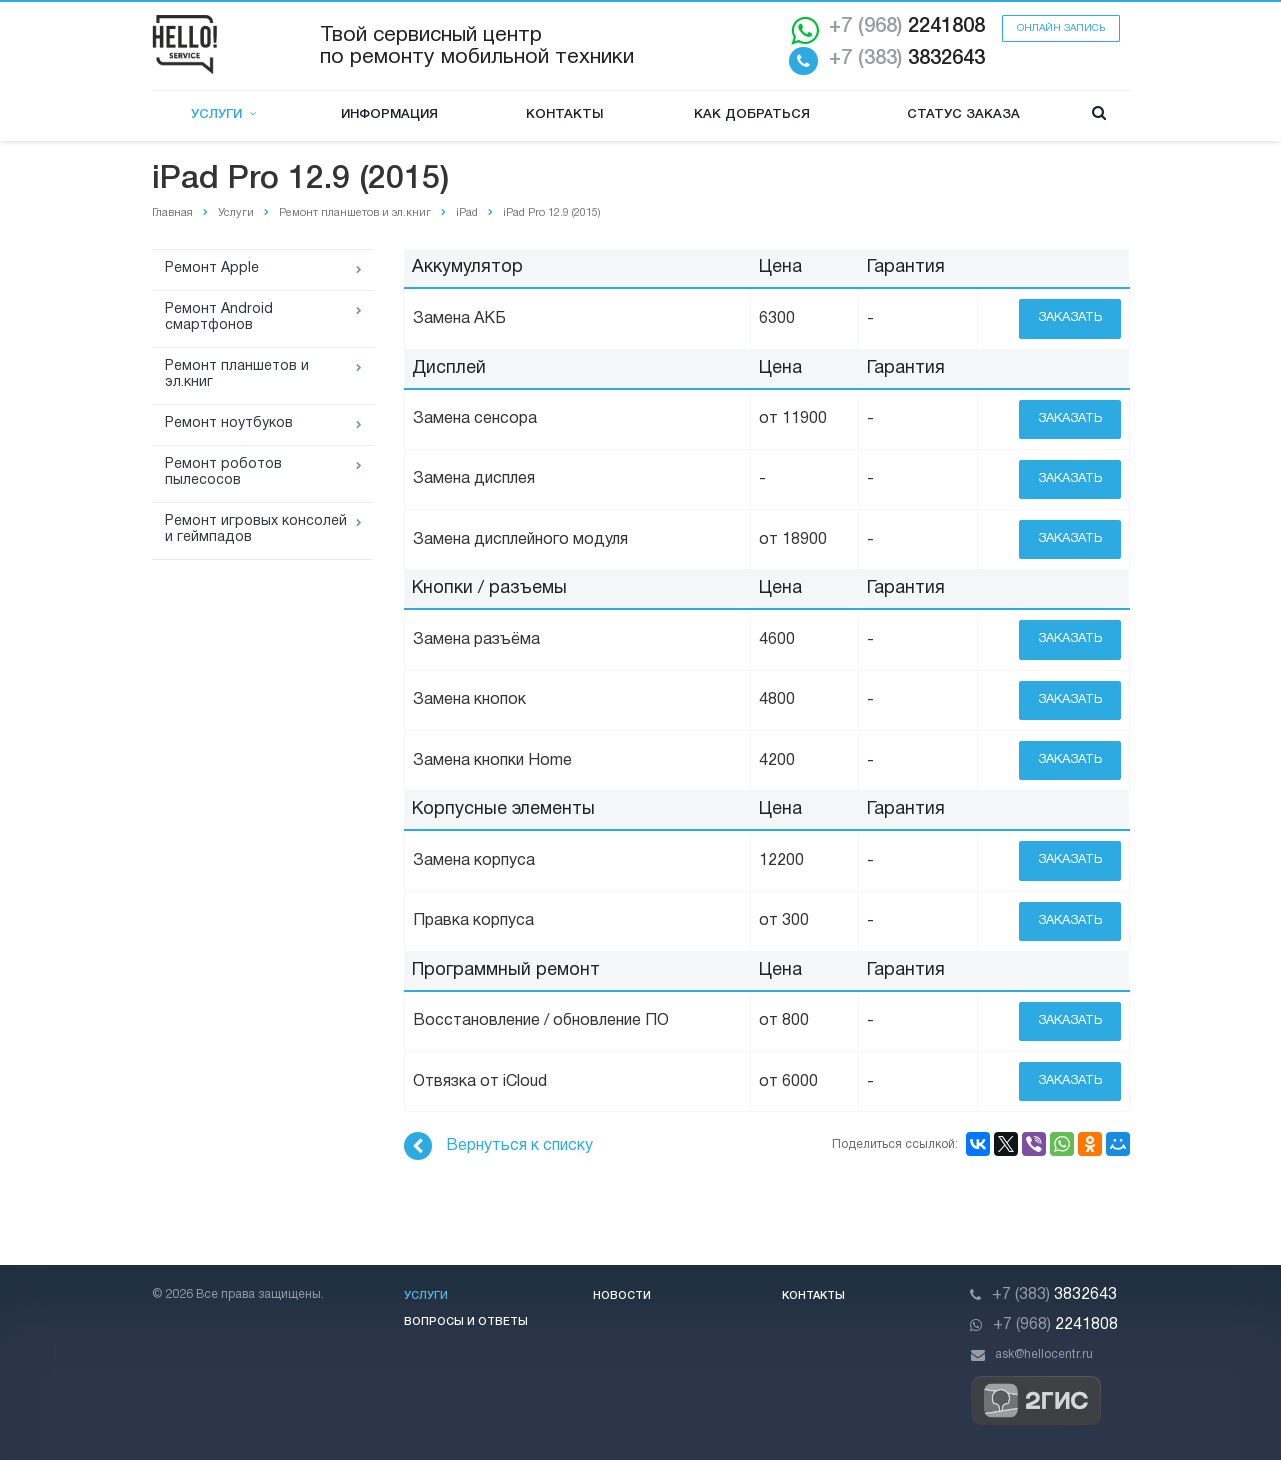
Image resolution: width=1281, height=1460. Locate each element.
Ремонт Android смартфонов (219, 317)
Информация (389, 114)
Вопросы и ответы (466, 1322)
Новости (622, 1296)
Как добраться (752, 114)
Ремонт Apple (212, 268)
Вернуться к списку (498, 1146)
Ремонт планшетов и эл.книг (237, 374)
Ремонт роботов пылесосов (223, 472)
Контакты (564, 114)
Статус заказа (963, 114)
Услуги (223, 114)
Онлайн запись (1061, 28)
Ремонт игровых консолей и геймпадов (256, 529)
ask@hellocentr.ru (1044, 1354)
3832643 (907, 59)
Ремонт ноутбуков (229, 423)
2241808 (907, 27)
